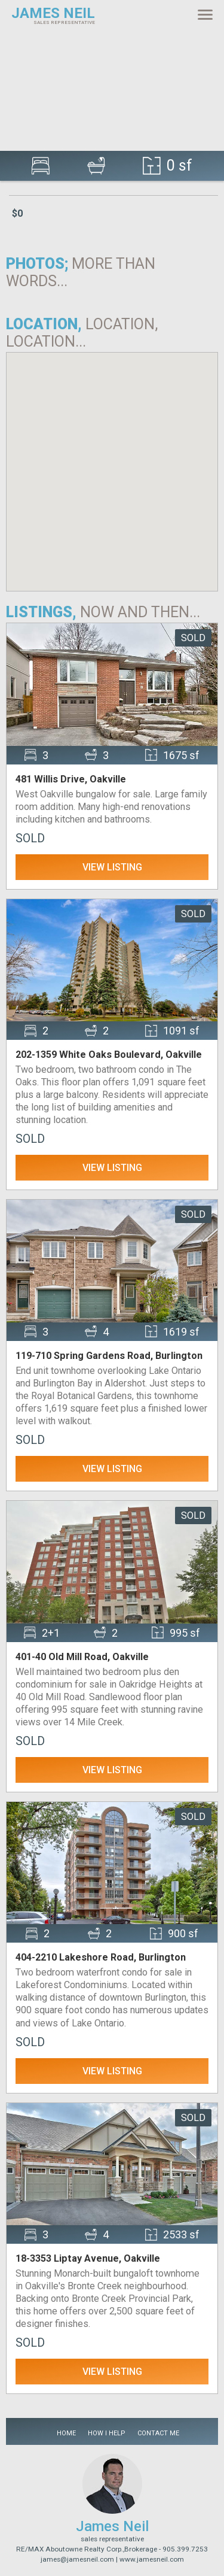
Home (66, 2433)
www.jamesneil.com (151, 2559)
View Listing (112, 867)
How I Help (106, 2433)
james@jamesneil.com (77, 2559)
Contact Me (158, 2433)
